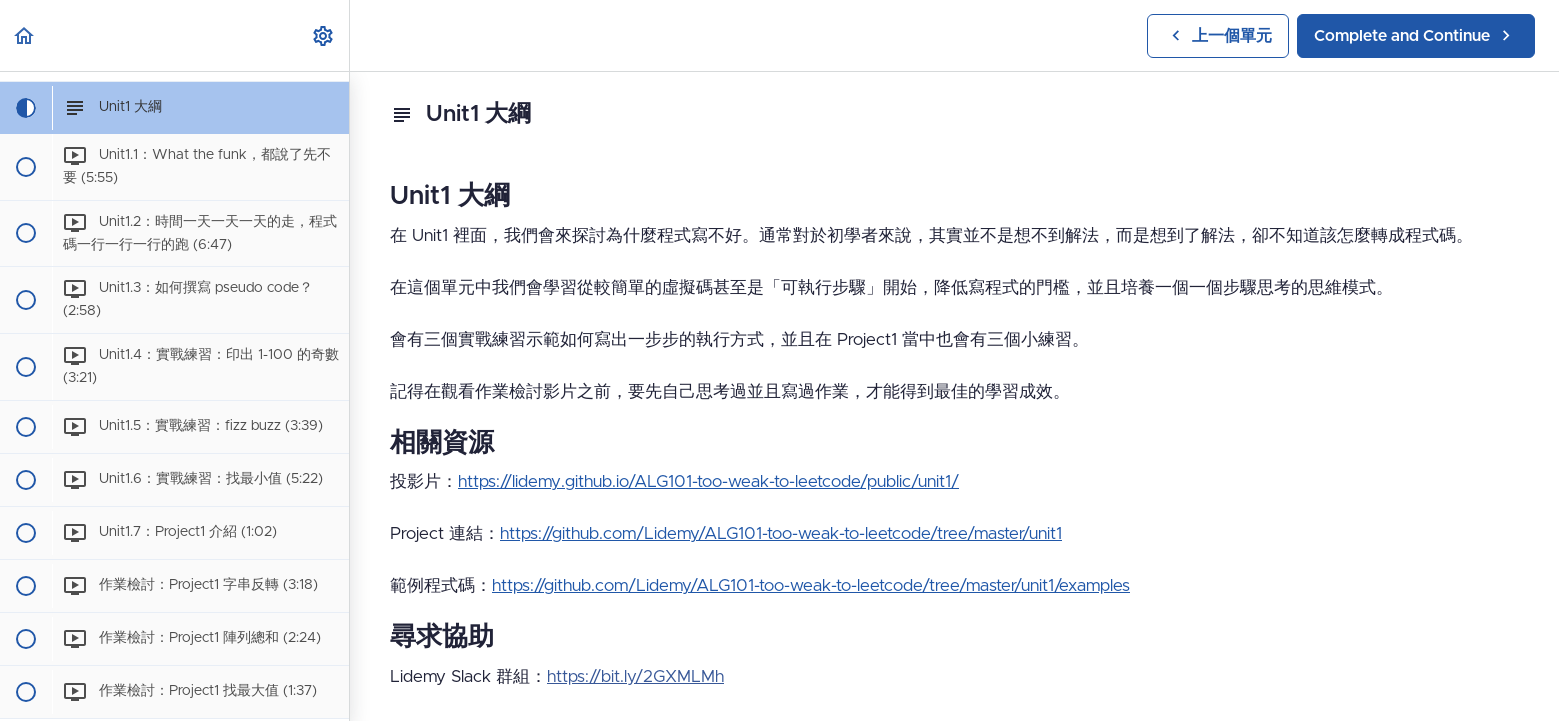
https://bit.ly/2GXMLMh (635, 676)
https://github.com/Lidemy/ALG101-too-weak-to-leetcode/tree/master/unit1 (781, 533)
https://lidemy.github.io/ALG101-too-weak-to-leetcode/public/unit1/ (708, 481)
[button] (25, 35)
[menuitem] (324, 35)
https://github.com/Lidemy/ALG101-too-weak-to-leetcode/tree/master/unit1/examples (811, 585)
